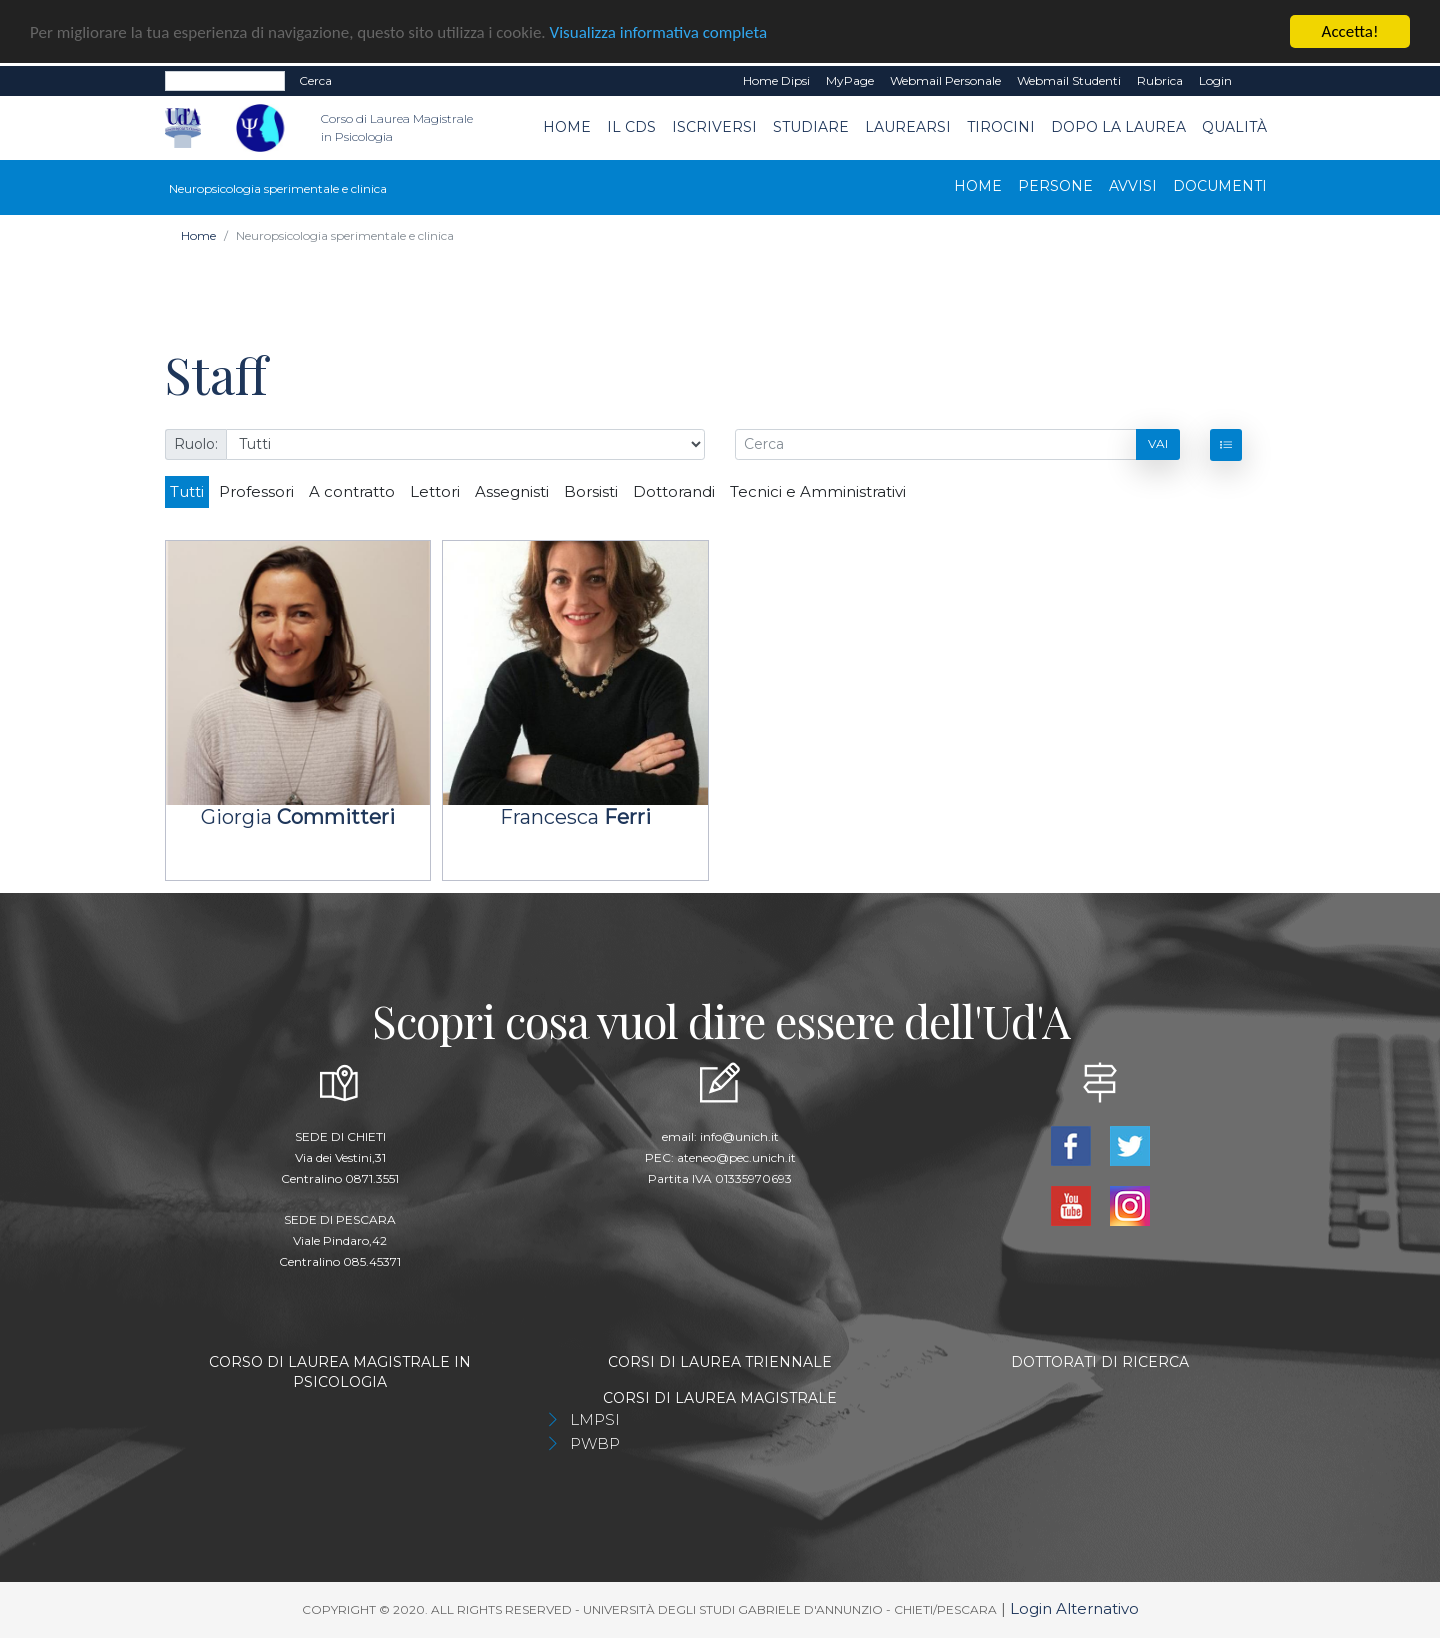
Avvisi (1133, 185)
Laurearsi (908, 127)
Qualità (1234, 127)
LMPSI (595, 1419)
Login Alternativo (1074, 1608)
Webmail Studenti (1069, 80)
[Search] (225, 81)
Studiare (811, 127)
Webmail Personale (945, 80)
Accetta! (1350, 31)
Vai (1158, 443)
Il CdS (631, 127)
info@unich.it (739, 1136)
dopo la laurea (1118, 127)
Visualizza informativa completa (659, 32)
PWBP (595, 1443)
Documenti (1220, 185)
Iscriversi (714, 127)
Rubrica (1160, 80)
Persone (1055, 185)
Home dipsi (776, 80)
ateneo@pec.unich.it (736, 1157)
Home (567, 127)
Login (1215, 80)
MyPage (850, 80)
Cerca (315, 80)
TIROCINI (1001, 127)
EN (1257, 81)
